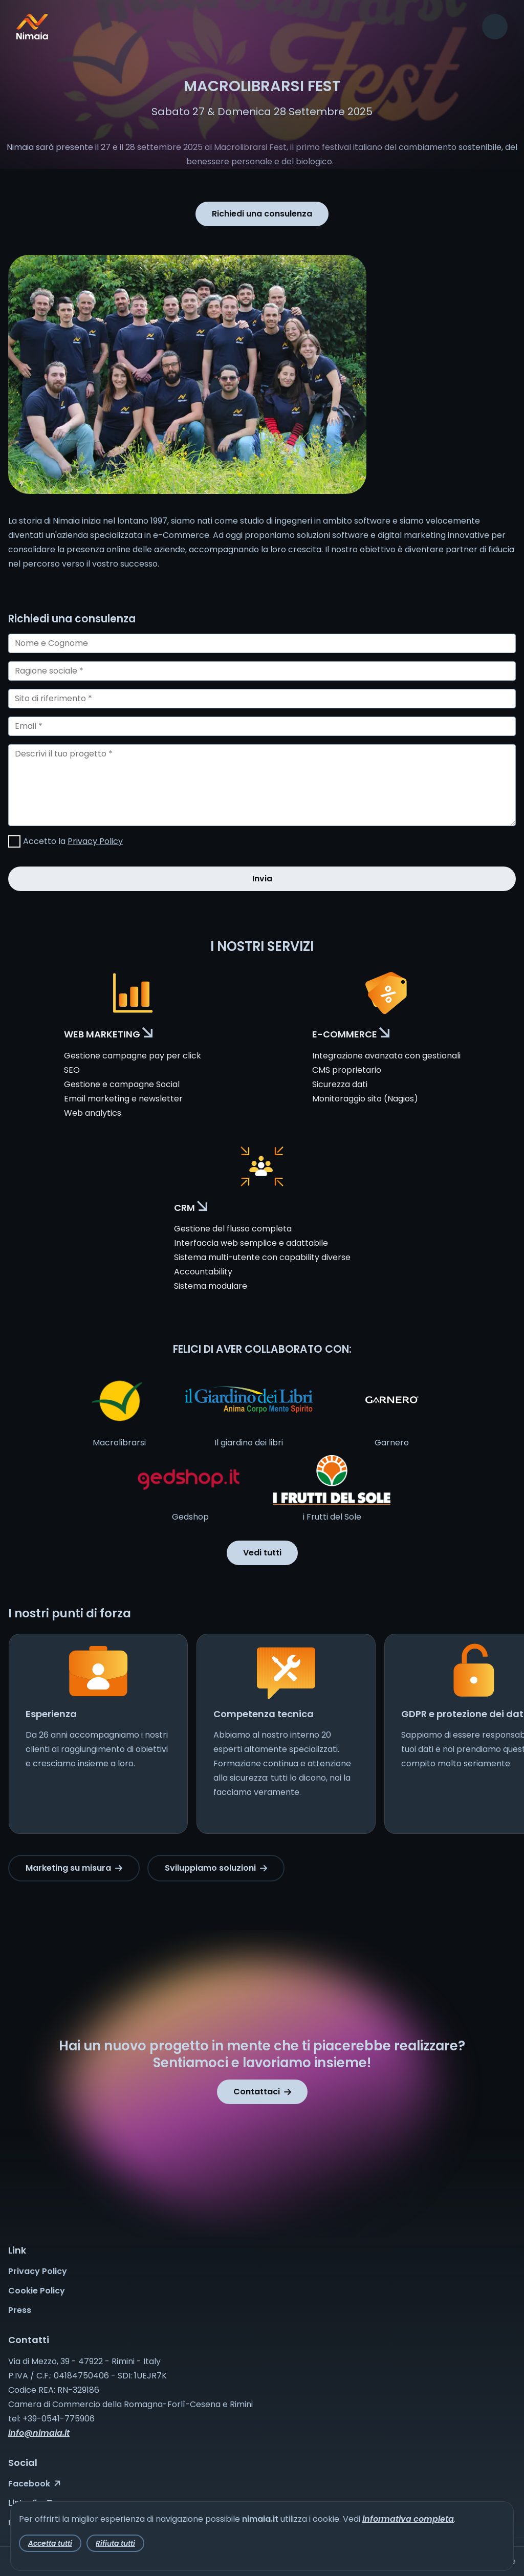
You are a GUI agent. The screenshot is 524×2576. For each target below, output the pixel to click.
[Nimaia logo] (32, 36)
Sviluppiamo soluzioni (216, 1868)
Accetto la (73, 841)
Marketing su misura (74, 1868)
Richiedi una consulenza (262, 214)
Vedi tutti (262, 1552)
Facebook (34, 2484)
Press (19, 2310)
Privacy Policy (95, 841)
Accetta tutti (50, 2543)
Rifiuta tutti (115, 2543)
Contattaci (262, 2091)
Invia (262, 878)
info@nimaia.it (39, 2433)
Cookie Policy (36, 2291)
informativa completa (408, 2519)
